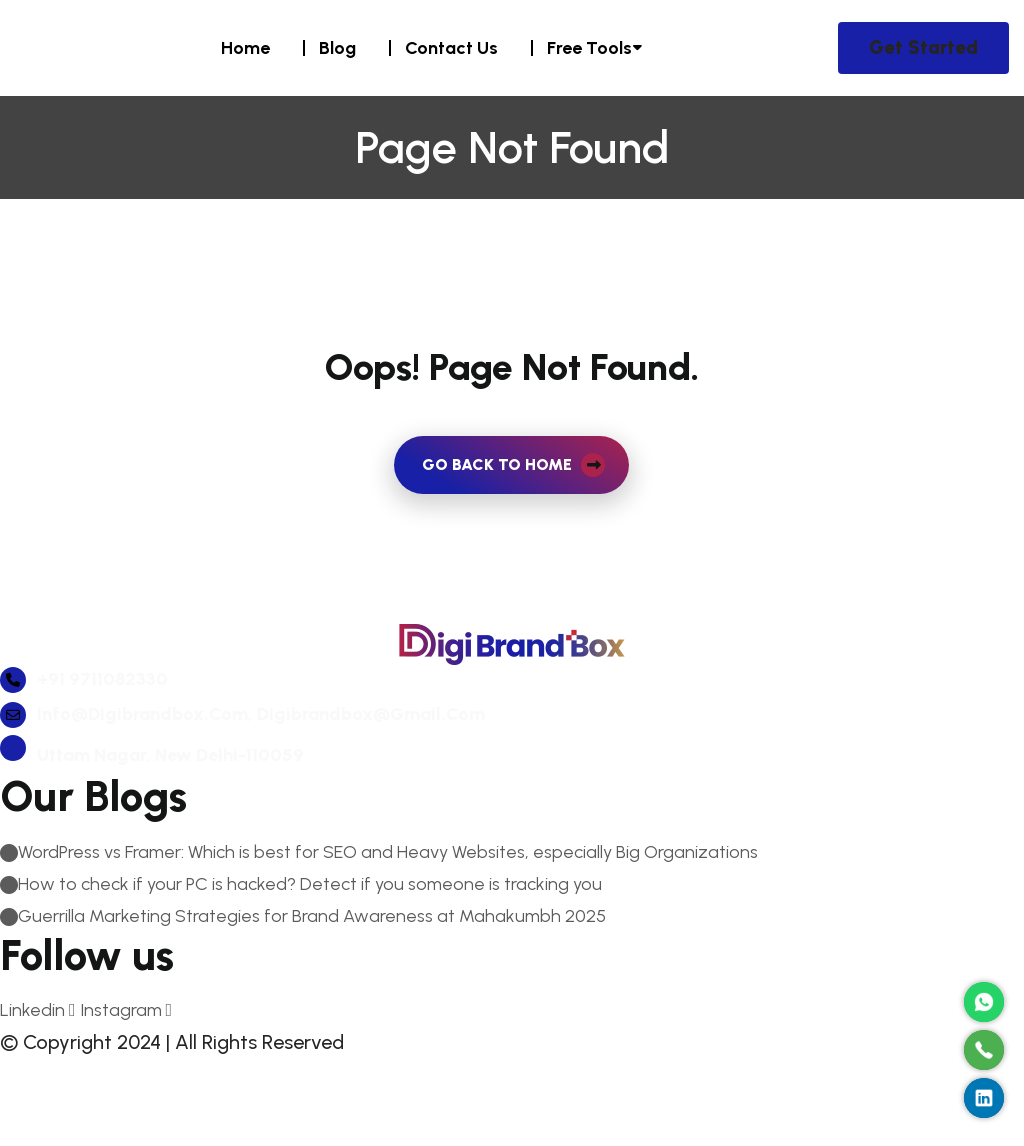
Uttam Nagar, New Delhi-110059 (152, 807)
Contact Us (451, 48)
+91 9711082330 (84, 731)
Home (245, 48)
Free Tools (589, 48)
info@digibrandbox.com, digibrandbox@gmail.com (242, 766)
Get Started (923, 47)
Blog (337, 48)
